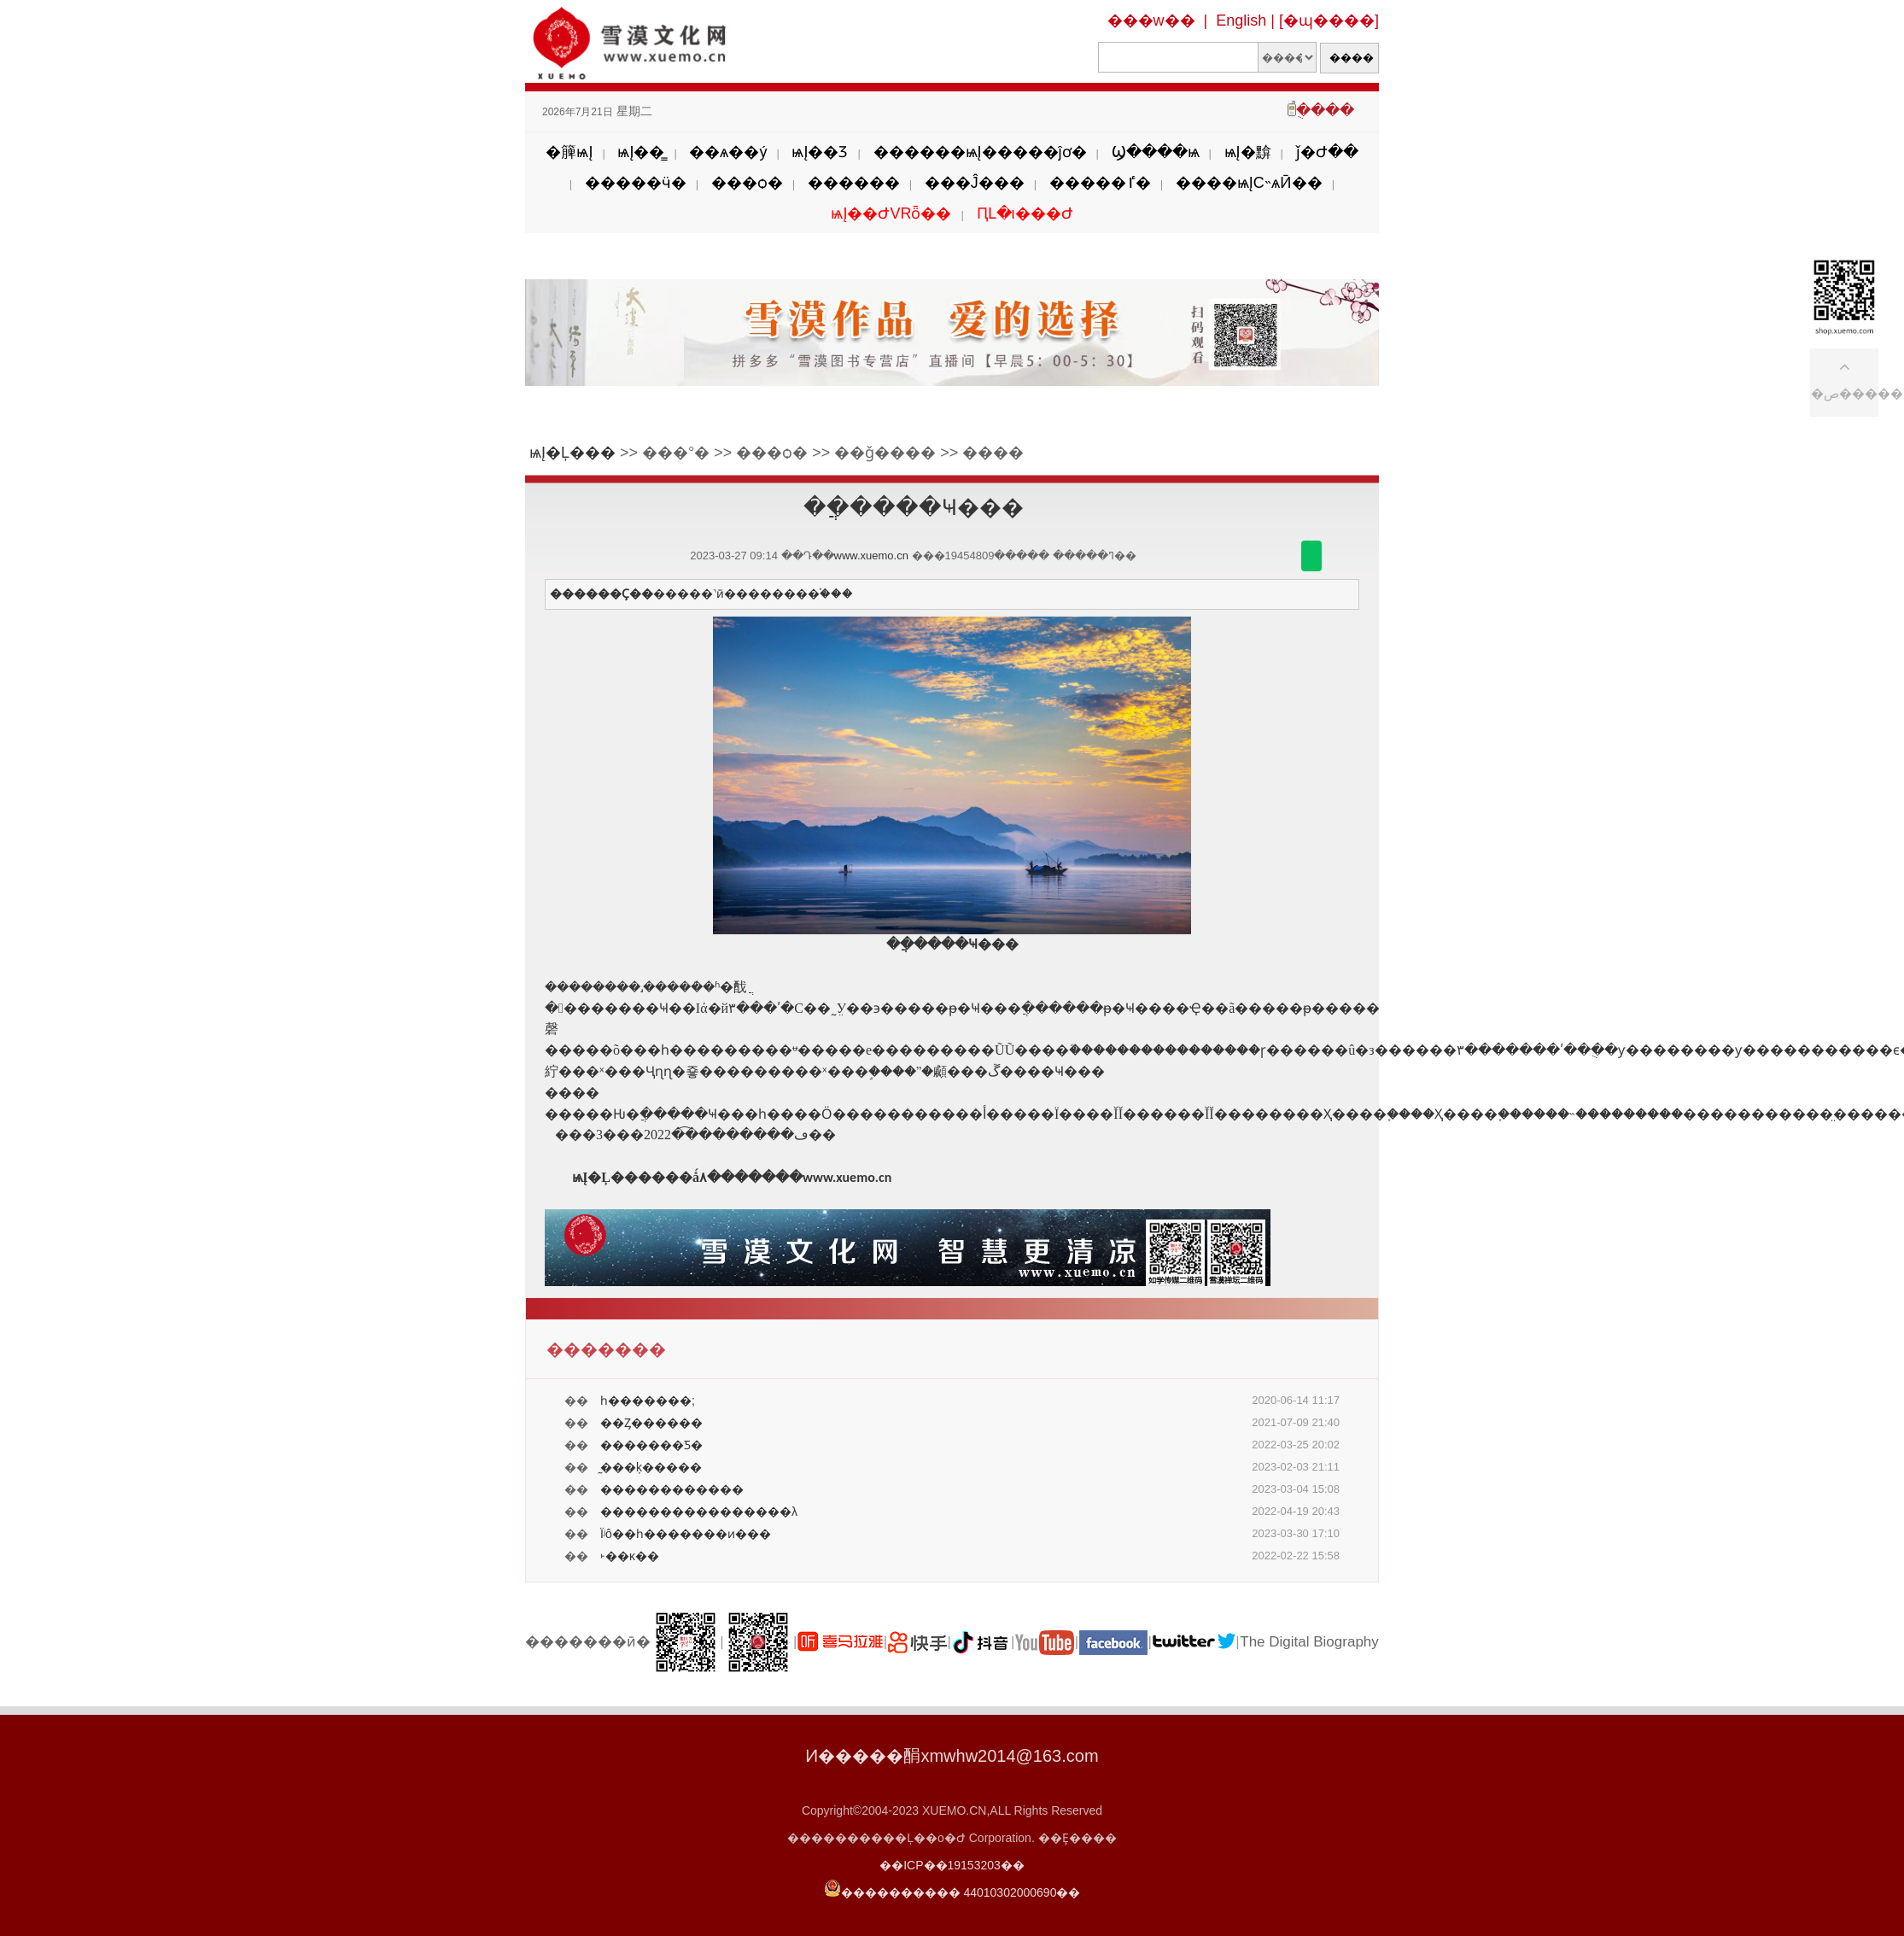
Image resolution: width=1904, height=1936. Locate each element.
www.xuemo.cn (871, 555)
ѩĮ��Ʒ (819, 152)
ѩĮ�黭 (1247, 152)
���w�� (1151, 20)
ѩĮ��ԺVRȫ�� (891, 213)
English (1241, 20)
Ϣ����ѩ (1156, 152)
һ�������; (647, 1400)
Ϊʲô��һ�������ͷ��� (685, 1534)
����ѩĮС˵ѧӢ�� (1249, 182)
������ (854, 182)
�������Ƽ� (651, 1445)
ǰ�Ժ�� (1327, 152)
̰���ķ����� (651, 1467)
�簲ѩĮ (569, 152)
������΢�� (1311, 556)
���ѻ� (747, 182)
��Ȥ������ (651, 1423)
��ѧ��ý (728, 152)
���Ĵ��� (975, 182)
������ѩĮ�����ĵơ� (980, 152)
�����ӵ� (635, 182)
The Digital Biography (1309, 1642)
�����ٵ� (1100, 182)
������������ (672, 1489)
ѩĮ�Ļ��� (572, 452)
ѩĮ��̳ (640, 152)
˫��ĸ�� (629, 1556)
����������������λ (698, 1511)
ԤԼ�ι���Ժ (1025, 213)
